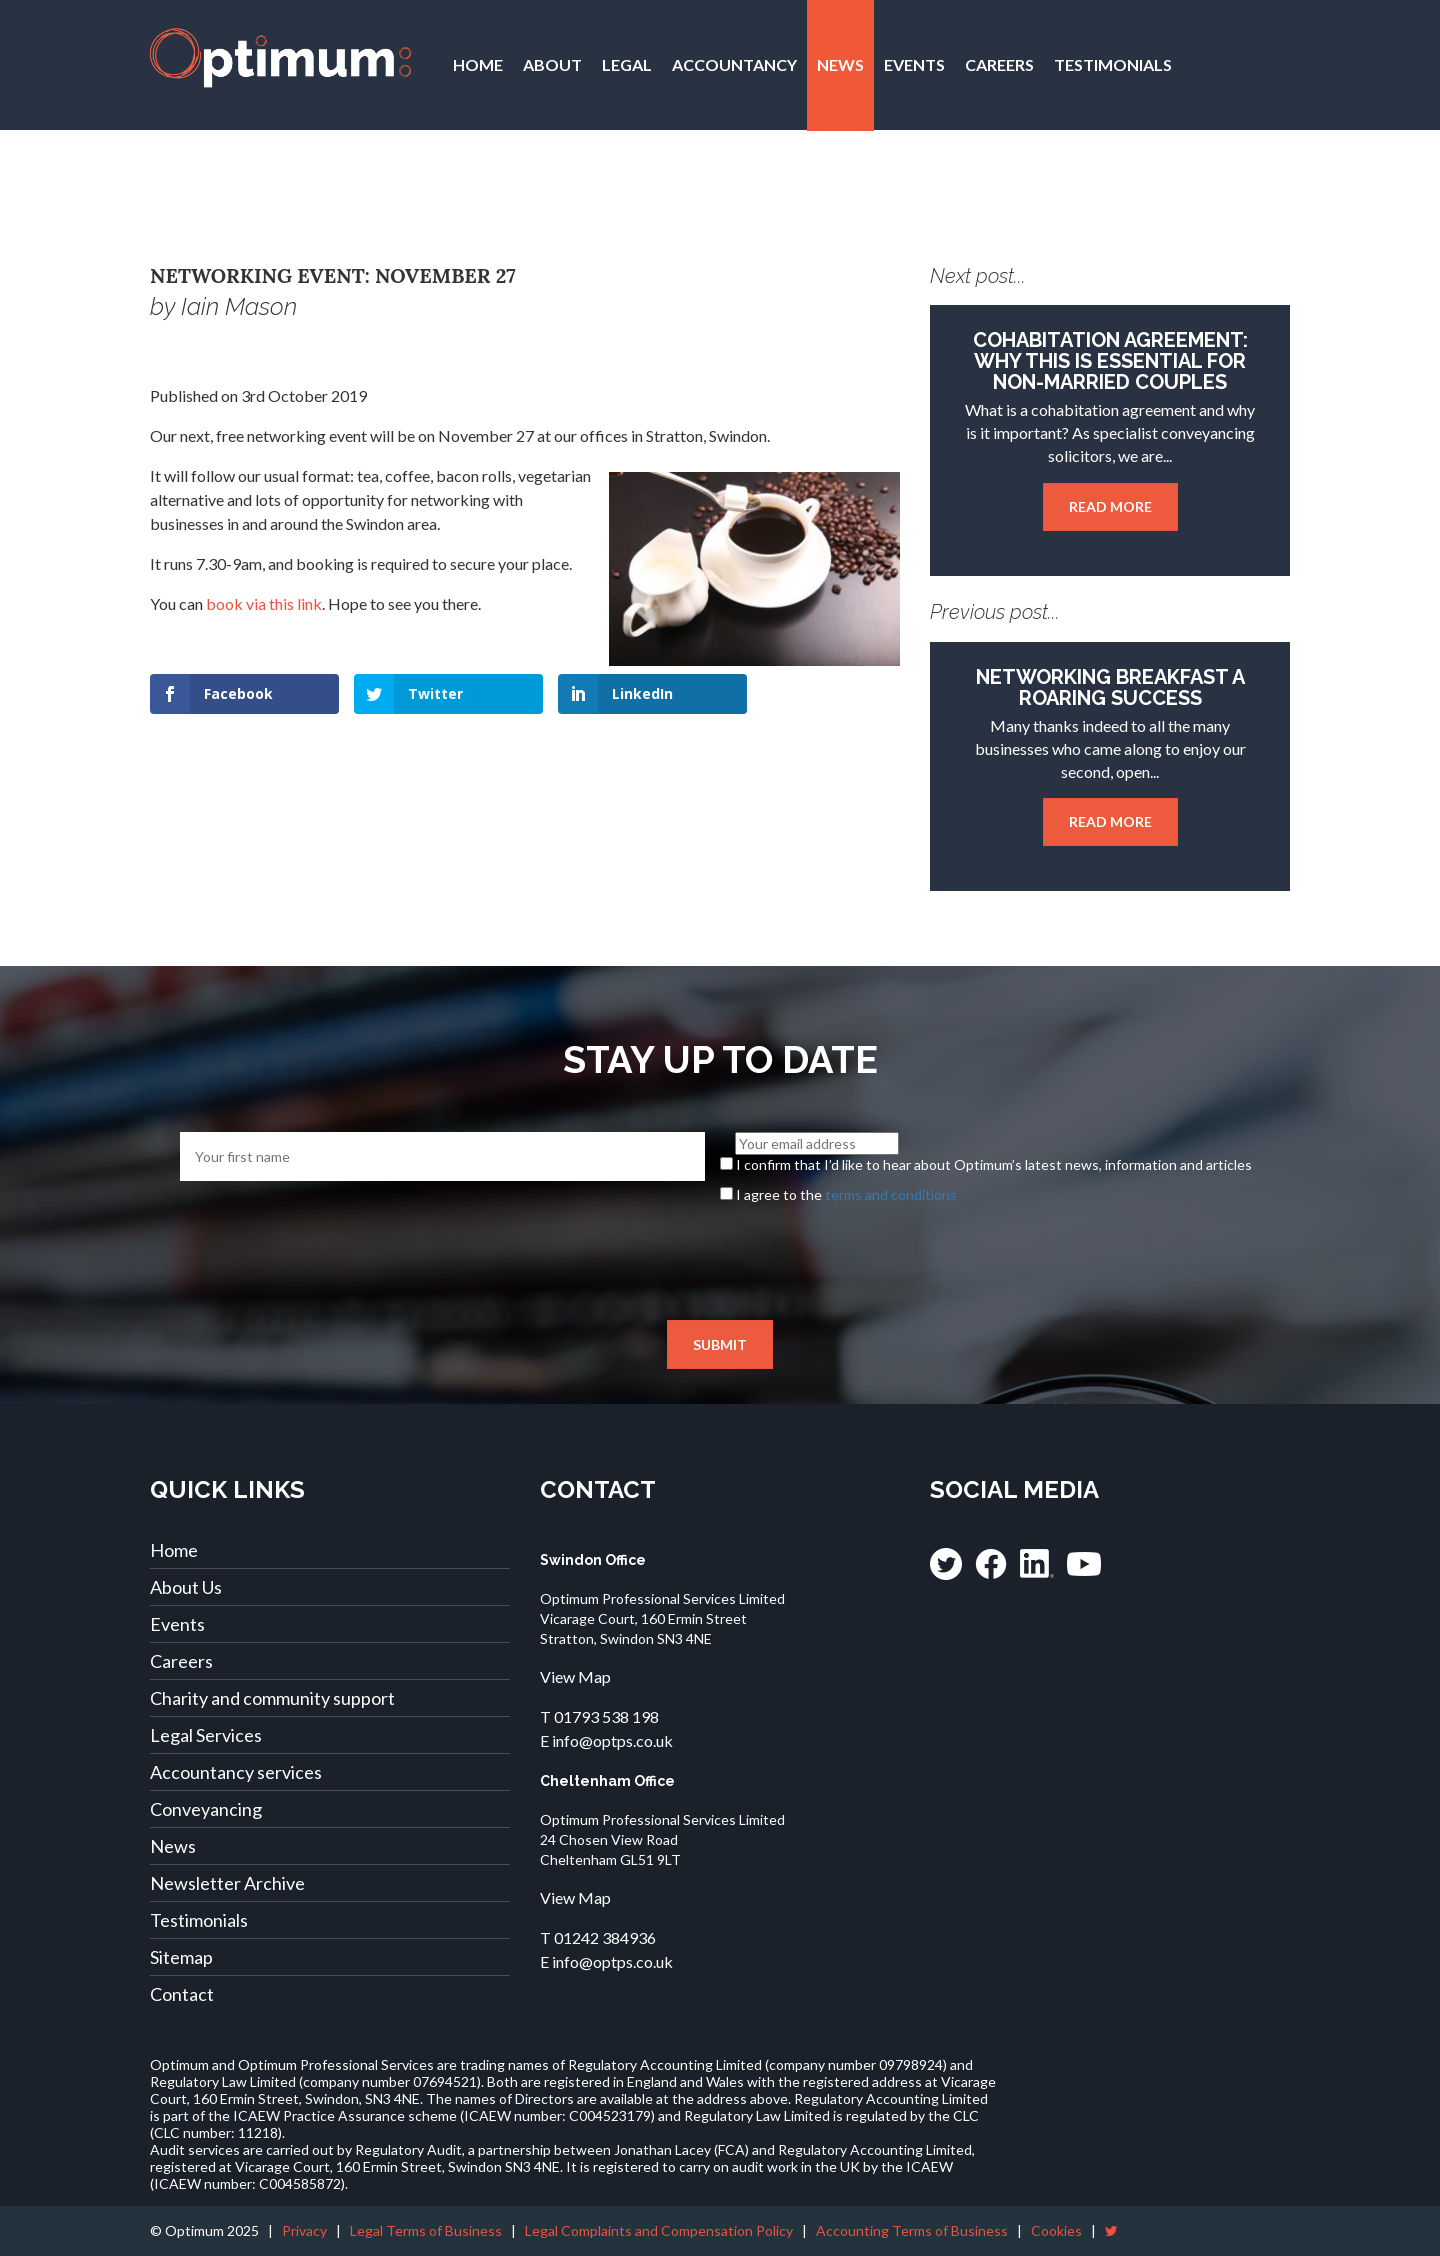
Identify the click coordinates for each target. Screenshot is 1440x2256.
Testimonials (1113, 64)
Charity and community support (272, 1698)
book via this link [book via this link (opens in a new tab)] (264, 603)
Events (914, 64)
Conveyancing (206, 1809)
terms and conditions (891, 1194)
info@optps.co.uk (612, 1740)
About (552, 64)
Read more (1110, 506)
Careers (999, 64)
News (840, 64)
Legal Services (206, 1735)
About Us (186, 1587)
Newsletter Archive (227, 1883)
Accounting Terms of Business (912, 2230)
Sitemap (181, 1957)
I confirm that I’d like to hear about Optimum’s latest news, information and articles (994, 1164)
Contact (493, 195)
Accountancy (734, 64)
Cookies (1056, 2230)
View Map (575, 1676)
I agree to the (846, 1194)
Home (478, 64)
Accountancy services (236, 1772)
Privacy (304, 2230)
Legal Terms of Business (426, 2230)
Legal (627, 64)
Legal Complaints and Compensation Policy (659, 2230)
